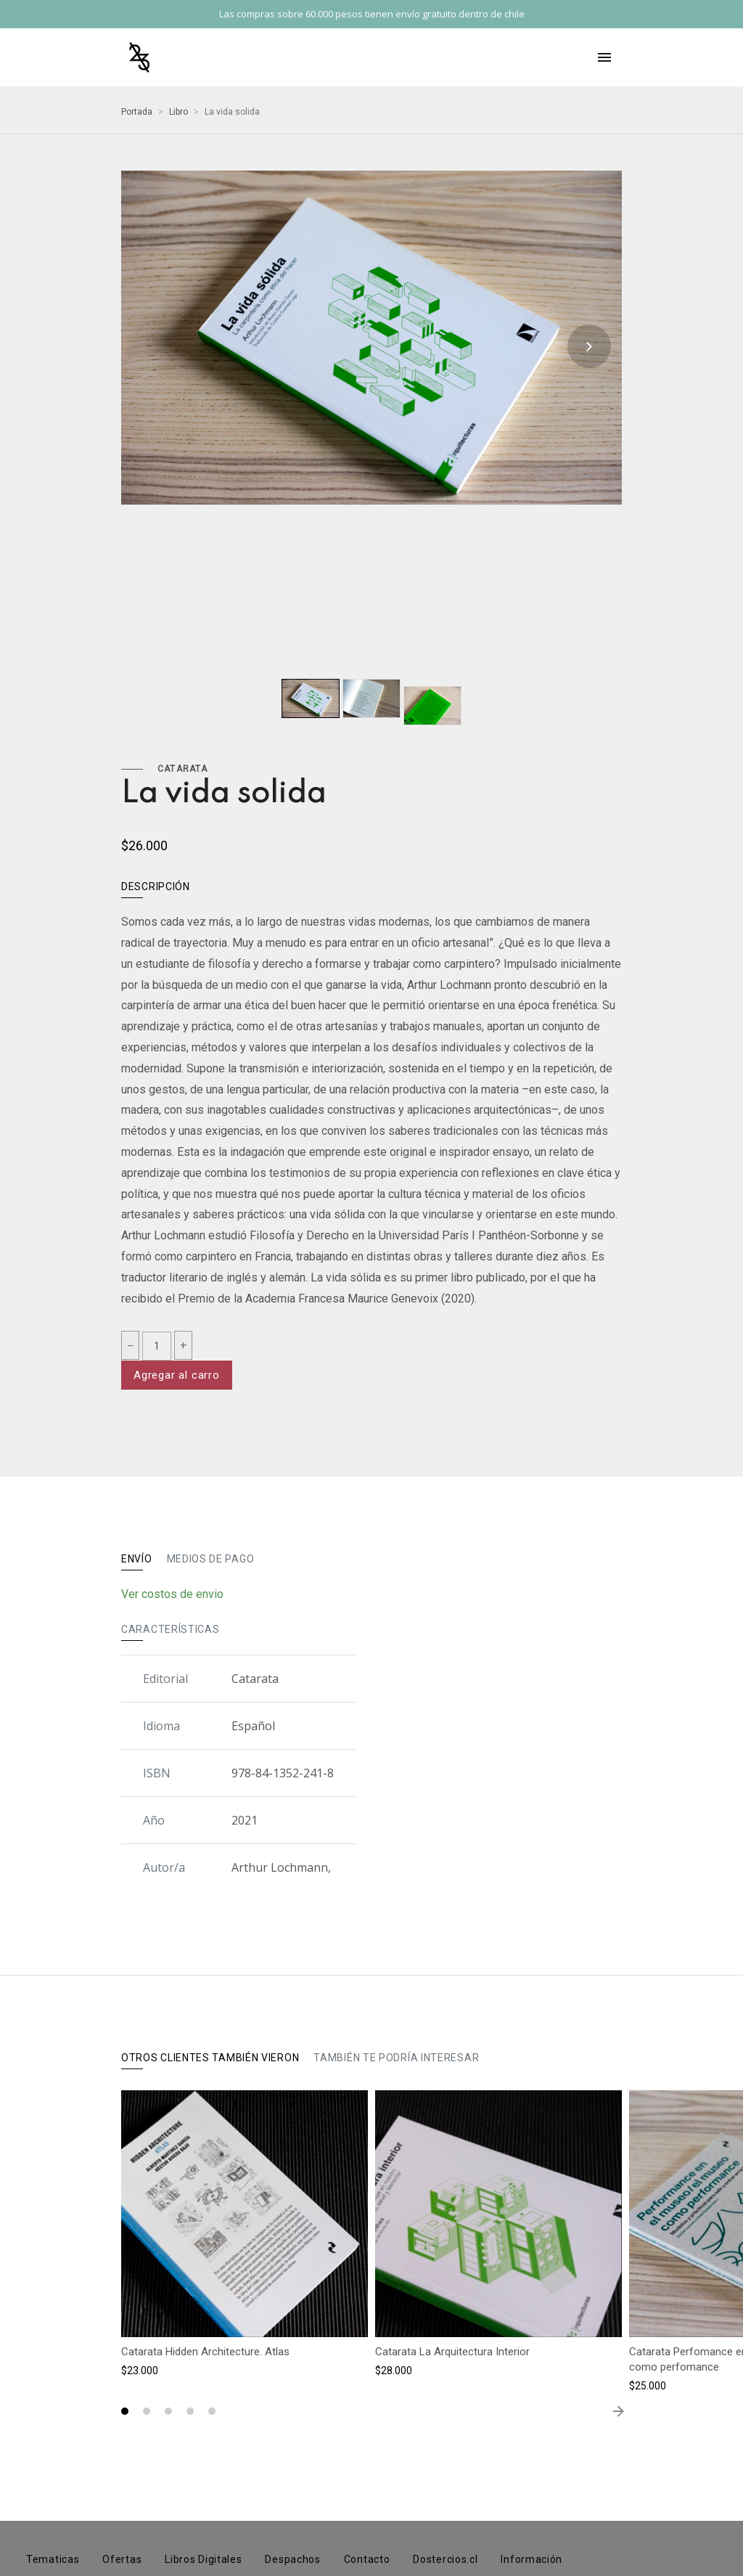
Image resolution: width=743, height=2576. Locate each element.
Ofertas (121, 2559)
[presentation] (589, 346)
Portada (136, 112)
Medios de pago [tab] (211, 1559)
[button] (125, 2411)
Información (531, 2559)
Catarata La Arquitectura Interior (452, 2351)
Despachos (292, 2559)
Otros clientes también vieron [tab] (210, 2057)
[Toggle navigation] (604, 57)
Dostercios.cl (445, 2559)
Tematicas (52, 2559)
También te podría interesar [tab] (396, 2057)
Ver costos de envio (172, 1594)
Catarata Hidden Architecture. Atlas (205, 2351)
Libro (178, 112)
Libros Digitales (203, 2559)
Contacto (367, 2559)
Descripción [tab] (155, 886)
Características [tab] (170, 1629)
